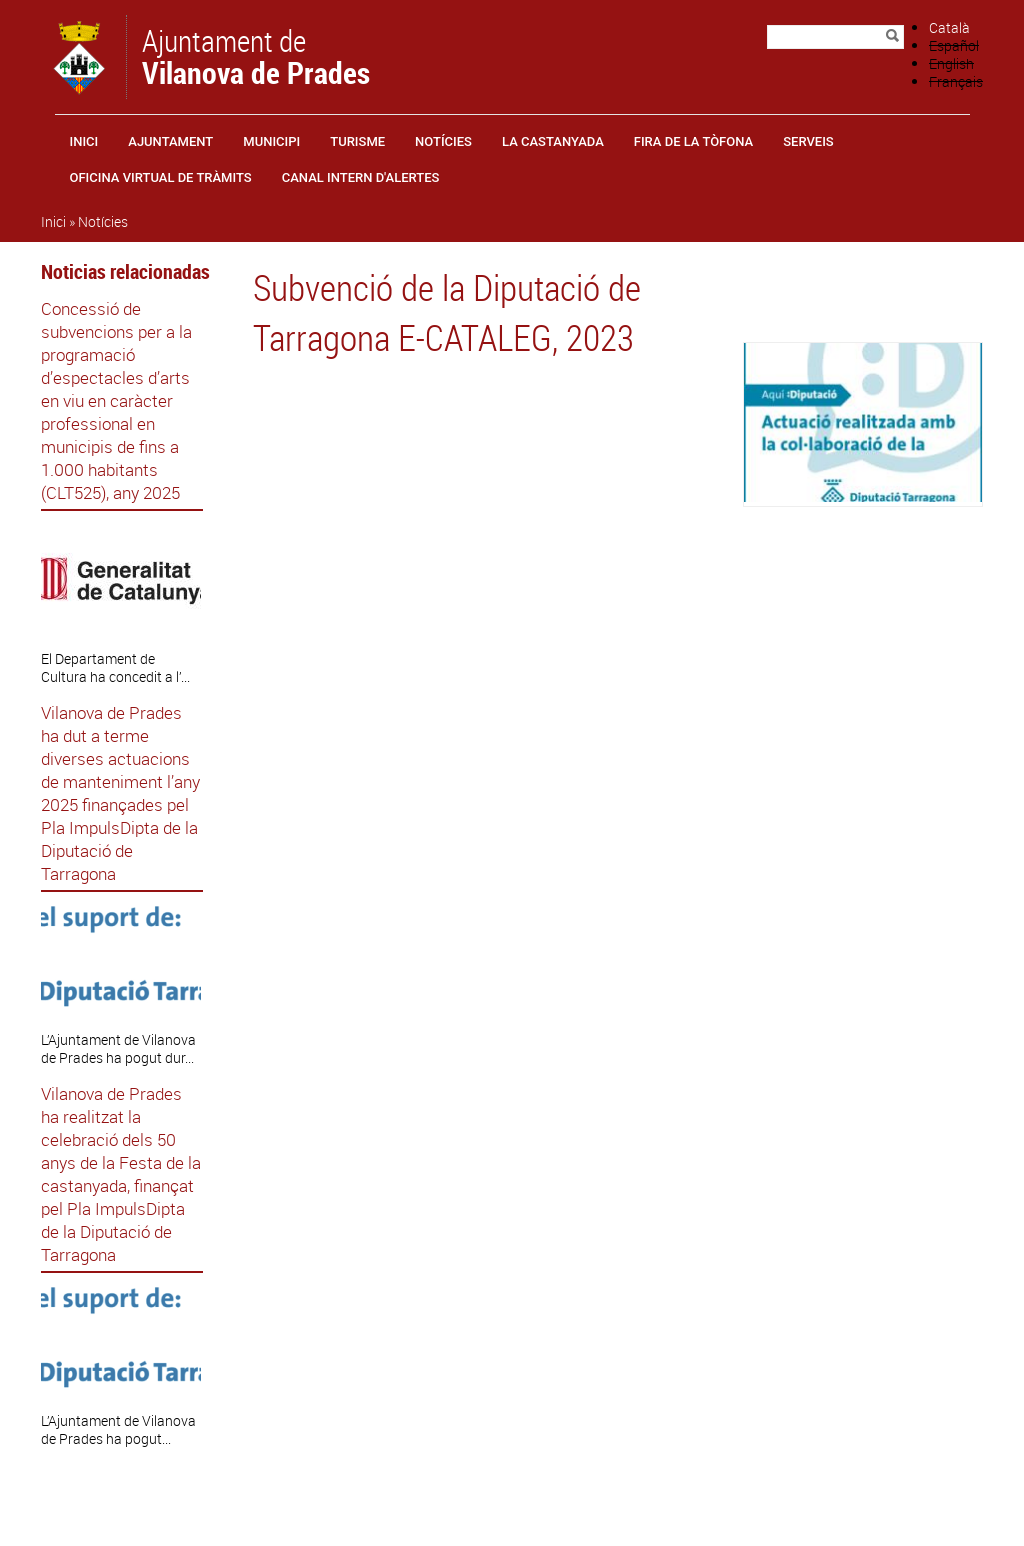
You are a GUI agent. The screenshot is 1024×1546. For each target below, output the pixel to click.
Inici (84, 141)
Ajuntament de (256, 55)
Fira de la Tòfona (693, 141)
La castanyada (553, 141)
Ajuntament (170, 141)
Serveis (808, 141)
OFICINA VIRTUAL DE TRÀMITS (161, 177)
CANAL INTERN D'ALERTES (361, 177)
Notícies (443, 141)
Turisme (357, 141)
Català (949, 27)
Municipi (271, 141)
